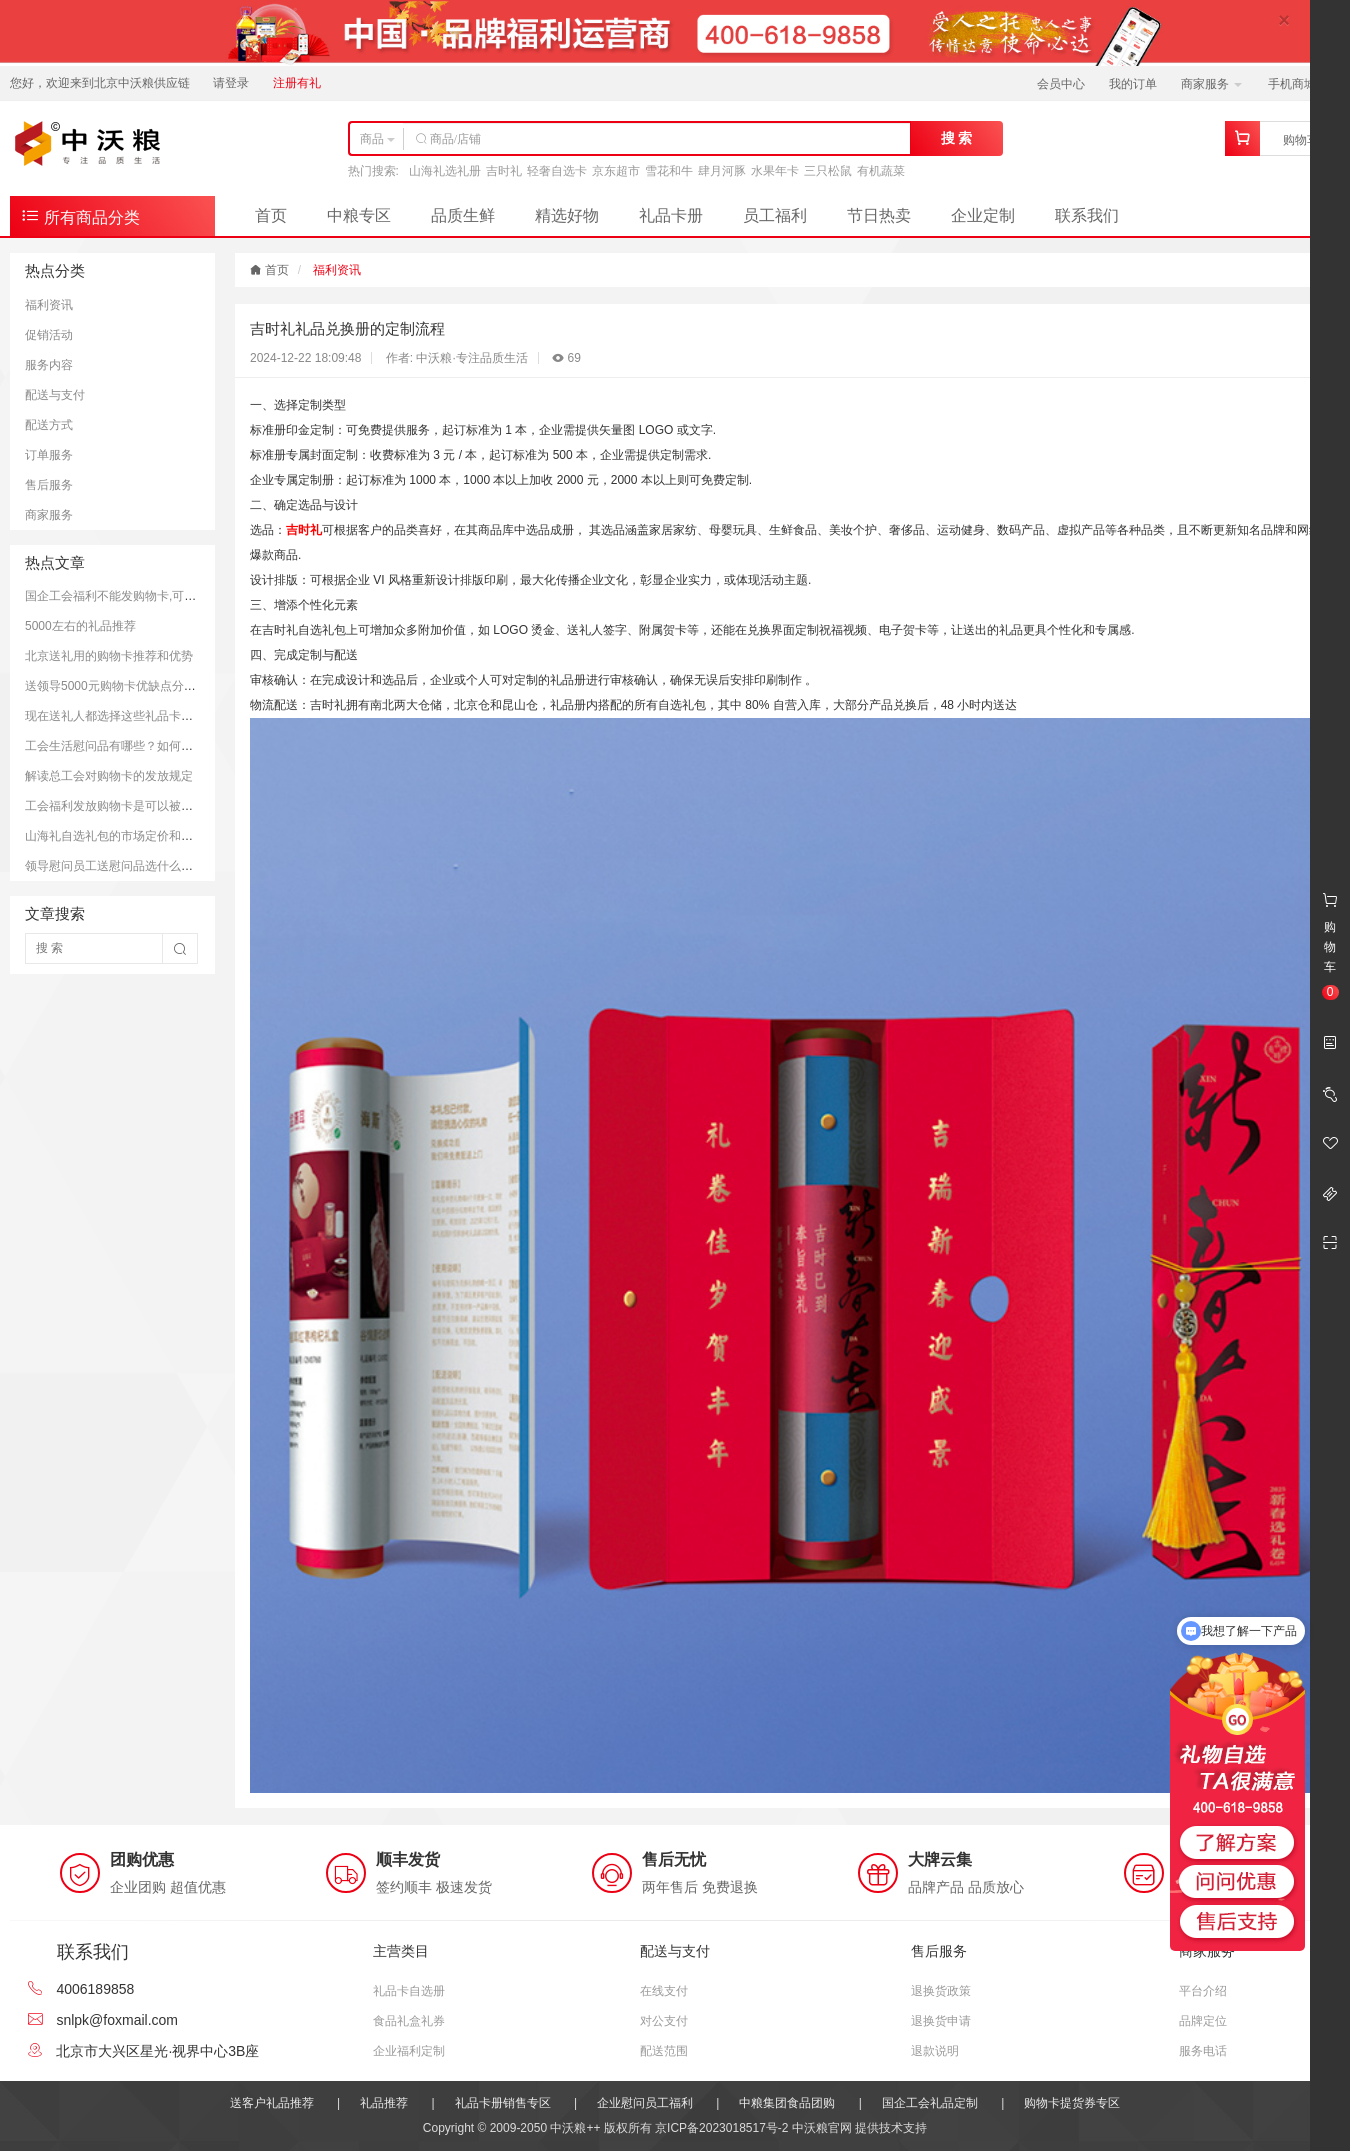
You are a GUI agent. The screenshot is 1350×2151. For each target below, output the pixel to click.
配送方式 (49, 425)
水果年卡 (775, 171)
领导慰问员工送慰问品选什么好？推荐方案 (139, 866)
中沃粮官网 (822, 2128)
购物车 (1301, 140)
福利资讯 (49, 305)
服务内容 (49, 365)
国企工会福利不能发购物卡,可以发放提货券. (142, 596)
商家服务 (1211, 84)
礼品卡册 (671, 215)
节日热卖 (879, 215)
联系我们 (1087, 215)
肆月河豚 (722, 171)
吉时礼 (504, 171)
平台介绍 (1203, 1991)
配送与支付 (55, 395)
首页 (271, 215)
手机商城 (1298, 84)
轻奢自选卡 (557, 171)
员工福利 (775, 215)
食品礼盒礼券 (409, 2021)
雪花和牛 (669, 171)
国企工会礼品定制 (930, 2103)
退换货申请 (941, 2021)
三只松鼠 (828, 171)
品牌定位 (1203, 2021)
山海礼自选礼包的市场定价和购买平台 (127, 836)
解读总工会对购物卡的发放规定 (109, 776)
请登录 (231, 83)
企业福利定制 (409, 2051)
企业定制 (983, 215)
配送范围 (664, 2051)
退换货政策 (941, 1991)
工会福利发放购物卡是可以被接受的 (121, 806)
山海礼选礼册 (445, 171)
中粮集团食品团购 (787, 2103)
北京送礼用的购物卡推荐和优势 (109, 656)
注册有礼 (297, 83)
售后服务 (49, 485)
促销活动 (49, 335)
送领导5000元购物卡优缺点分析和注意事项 (140, 686)
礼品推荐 (384, 2103)
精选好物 (567, 215)
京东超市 (616, 171)
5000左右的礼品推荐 (80, 626)
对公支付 (664, 2021)
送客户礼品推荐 (272, 2103)
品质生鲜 (463, 215)
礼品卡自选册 (409, 1991)
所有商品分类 (80, 215)
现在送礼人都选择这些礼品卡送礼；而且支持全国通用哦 (175, 716)
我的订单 (1133, 84)
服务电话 (1203, 2051)
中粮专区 (359, 215)
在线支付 (664, 1991)
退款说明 (935, 2051)
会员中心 (1061, 84)
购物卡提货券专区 (1072, 2103)
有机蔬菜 (881, 171)
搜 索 (957, 138)
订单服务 (49, 455)
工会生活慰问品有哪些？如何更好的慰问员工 (145, 746)
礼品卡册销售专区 (503, 2103)
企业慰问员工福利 (645, 2103)
